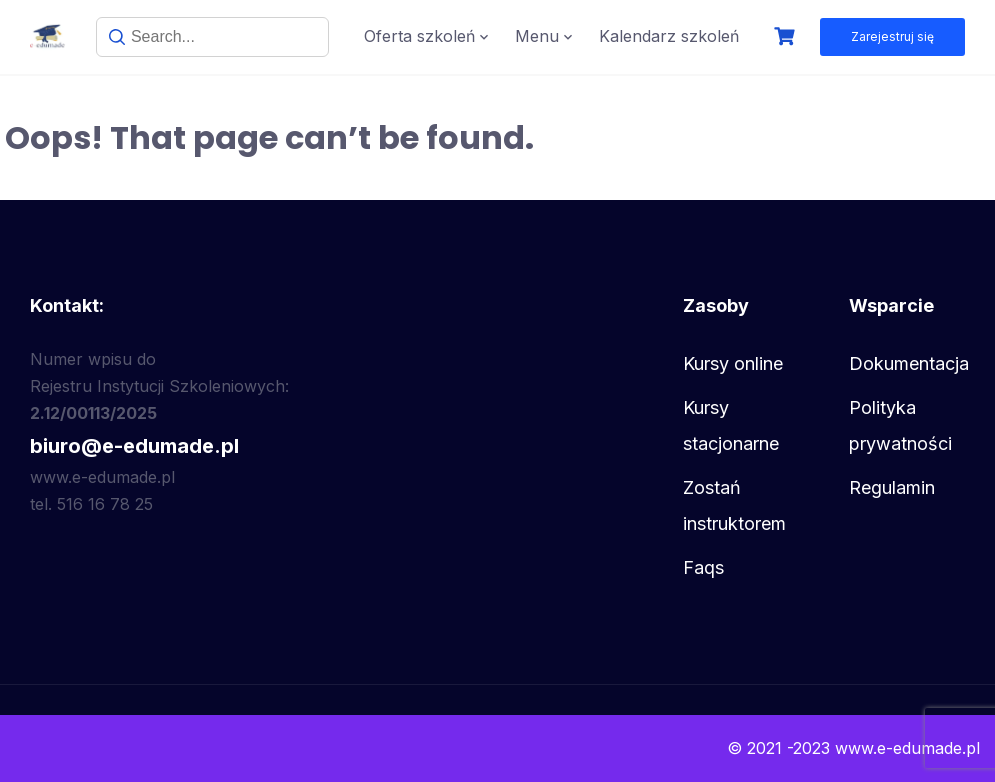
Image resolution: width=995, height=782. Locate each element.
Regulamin (892, 487)
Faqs (703, 567)
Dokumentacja (909, 363)
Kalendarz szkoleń (669, 36)
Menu (537, 36)
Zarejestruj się (892, 36)
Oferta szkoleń (419, 36)
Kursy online (733, 363)
